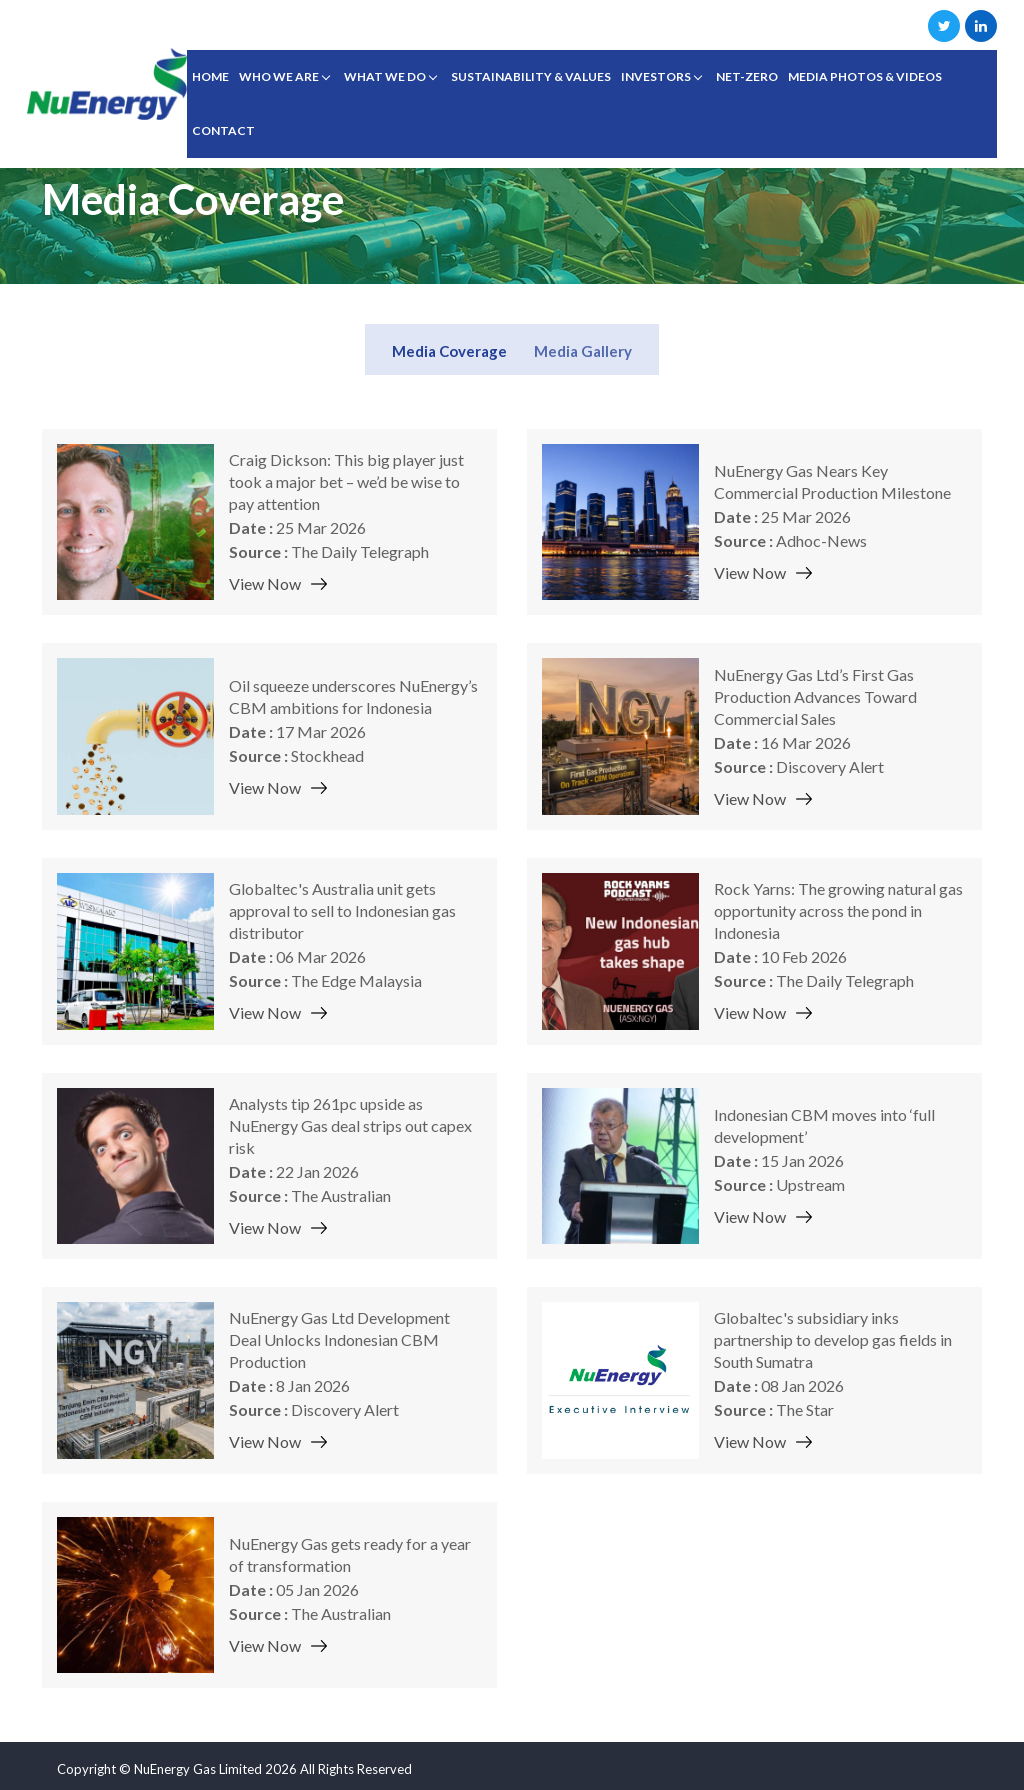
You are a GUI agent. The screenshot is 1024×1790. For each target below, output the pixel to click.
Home (210, 76)
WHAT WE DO (385, 76)
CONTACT (223, 130)
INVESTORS (656, 76)
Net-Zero (747, 76)
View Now (265, 583)
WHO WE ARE (279, 76)
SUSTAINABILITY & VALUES (531, 76)
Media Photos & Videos (865, 76)
